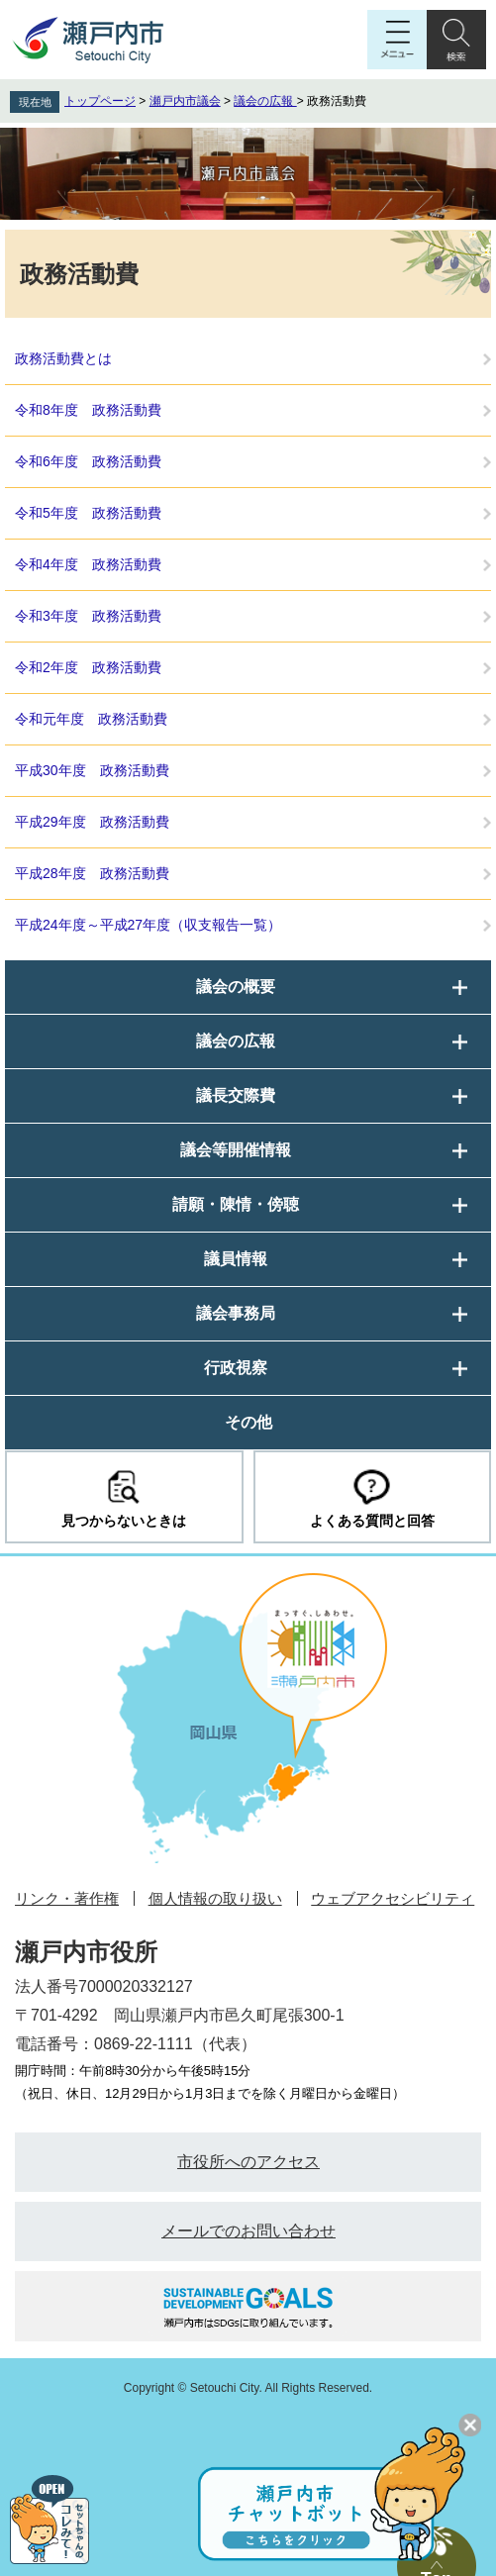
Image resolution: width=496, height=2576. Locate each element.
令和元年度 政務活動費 (91, 719)
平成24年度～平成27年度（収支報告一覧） (148, 925)
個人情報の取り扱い (215, 1898)
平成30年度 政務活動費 (92, 770)
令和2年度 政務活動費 (88, 667)
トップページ (100, 101)
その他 (248, 1422)
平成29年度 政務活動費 (92, 822)
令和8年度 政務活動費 (88, 410)
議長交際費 (235, 1095)
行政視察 (235, 1367)
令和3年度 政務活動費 (88, 616)
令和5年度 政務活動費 (88, 513)
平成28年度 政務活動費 (92, 873)
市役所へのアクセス (248, 2161)
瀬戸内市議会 (185, 101)
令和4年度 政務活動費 (88, 564)
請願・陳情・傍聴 (235, 1204)
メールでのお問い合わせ (248, 2231)
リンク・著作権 (67, 1898)
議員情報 (235, 1258)
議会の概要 (235, 986)
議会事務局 (235, 1313)
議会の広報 (265, 101)
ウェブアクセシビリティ (392, 1898)
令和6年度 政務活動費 (88, 461)
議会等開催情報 (235, 1149)
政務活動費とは (63, 358)
